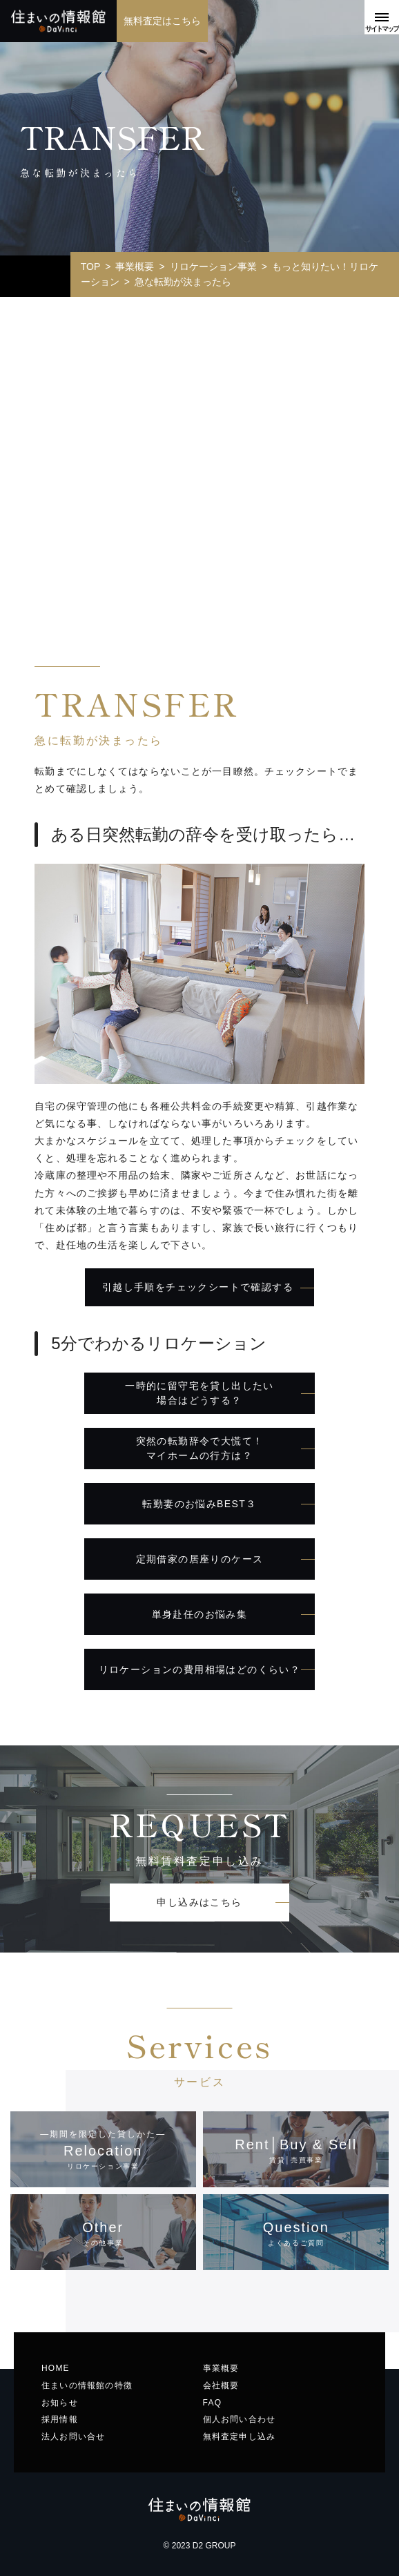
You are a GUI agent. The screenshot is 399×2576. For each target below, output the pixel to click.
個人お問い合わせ (239, 2419)
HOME (55, 2368)
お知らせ (59, 2403)
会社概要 (221, 2385)
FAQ (212, 2403)
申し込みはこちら (199, 1902)
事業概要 (221, 2368)
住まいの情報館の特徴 (87, 2385)
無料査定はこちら (163, 20)
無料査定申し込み (239, 2436)
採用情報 (59, 2419)
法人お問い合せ (73, 2436)
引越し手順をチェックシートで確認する (197, 1286)
